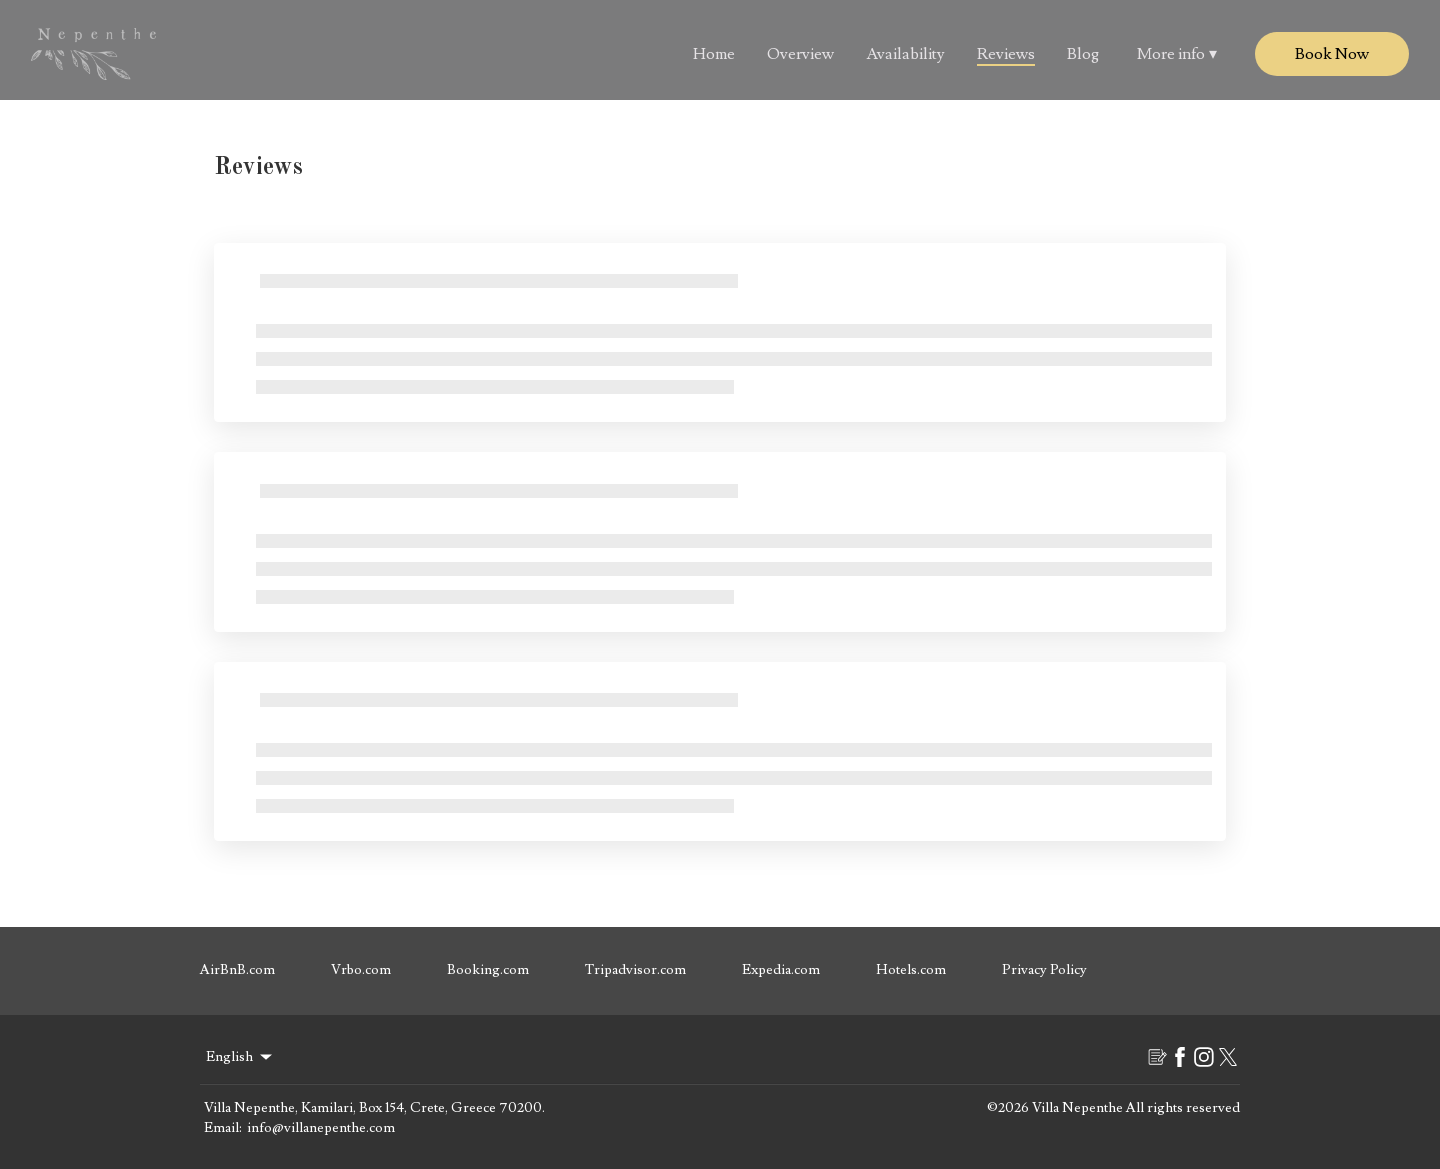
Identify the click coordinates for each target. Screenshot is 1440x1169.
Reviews (1006, 54)
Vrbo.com (361, 970)
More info (1177, 54)
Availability (905, 54)
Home (714, 54)
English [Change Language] (240, 1057)
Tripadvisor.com (635, 970)
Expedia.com (781, 970)
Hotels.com (911, 970)
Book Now (1332, 54)
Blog (1083, 54)
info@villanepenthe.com (321, 1128)
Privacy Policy (1044, 970)
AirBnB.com (237, 970)
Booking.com (488, 970)
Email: (223, 1128)
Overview (800, 54)
